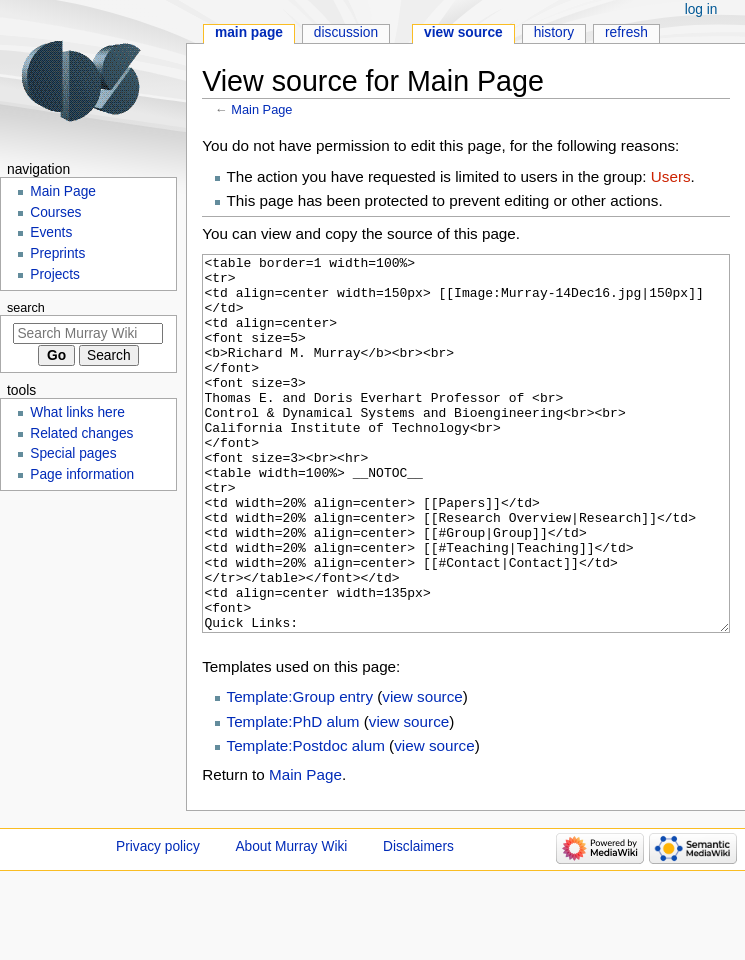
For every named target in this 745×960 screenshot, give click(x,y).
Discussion (346, 32)
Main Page (261, 109)
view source (422, 771)
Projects (55, 274)
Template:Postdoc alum (306, 820)
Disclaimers (418, 921)
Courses (55, 212)
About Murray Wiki (291, 921)
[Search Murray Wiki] (88, 333)
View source (463, 32)
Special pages (73, 453)
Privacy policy (158, 921)
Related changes (81, 433)
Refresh (626, 32)
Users (671, 176)
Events (51, 232)
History (554, 32)
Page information (82, 474)
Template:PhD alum (293, 796)
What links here (77, 412)
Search (26, 308)
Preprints (57, 253)
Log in (701, 9)
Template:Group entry (300, 771)
